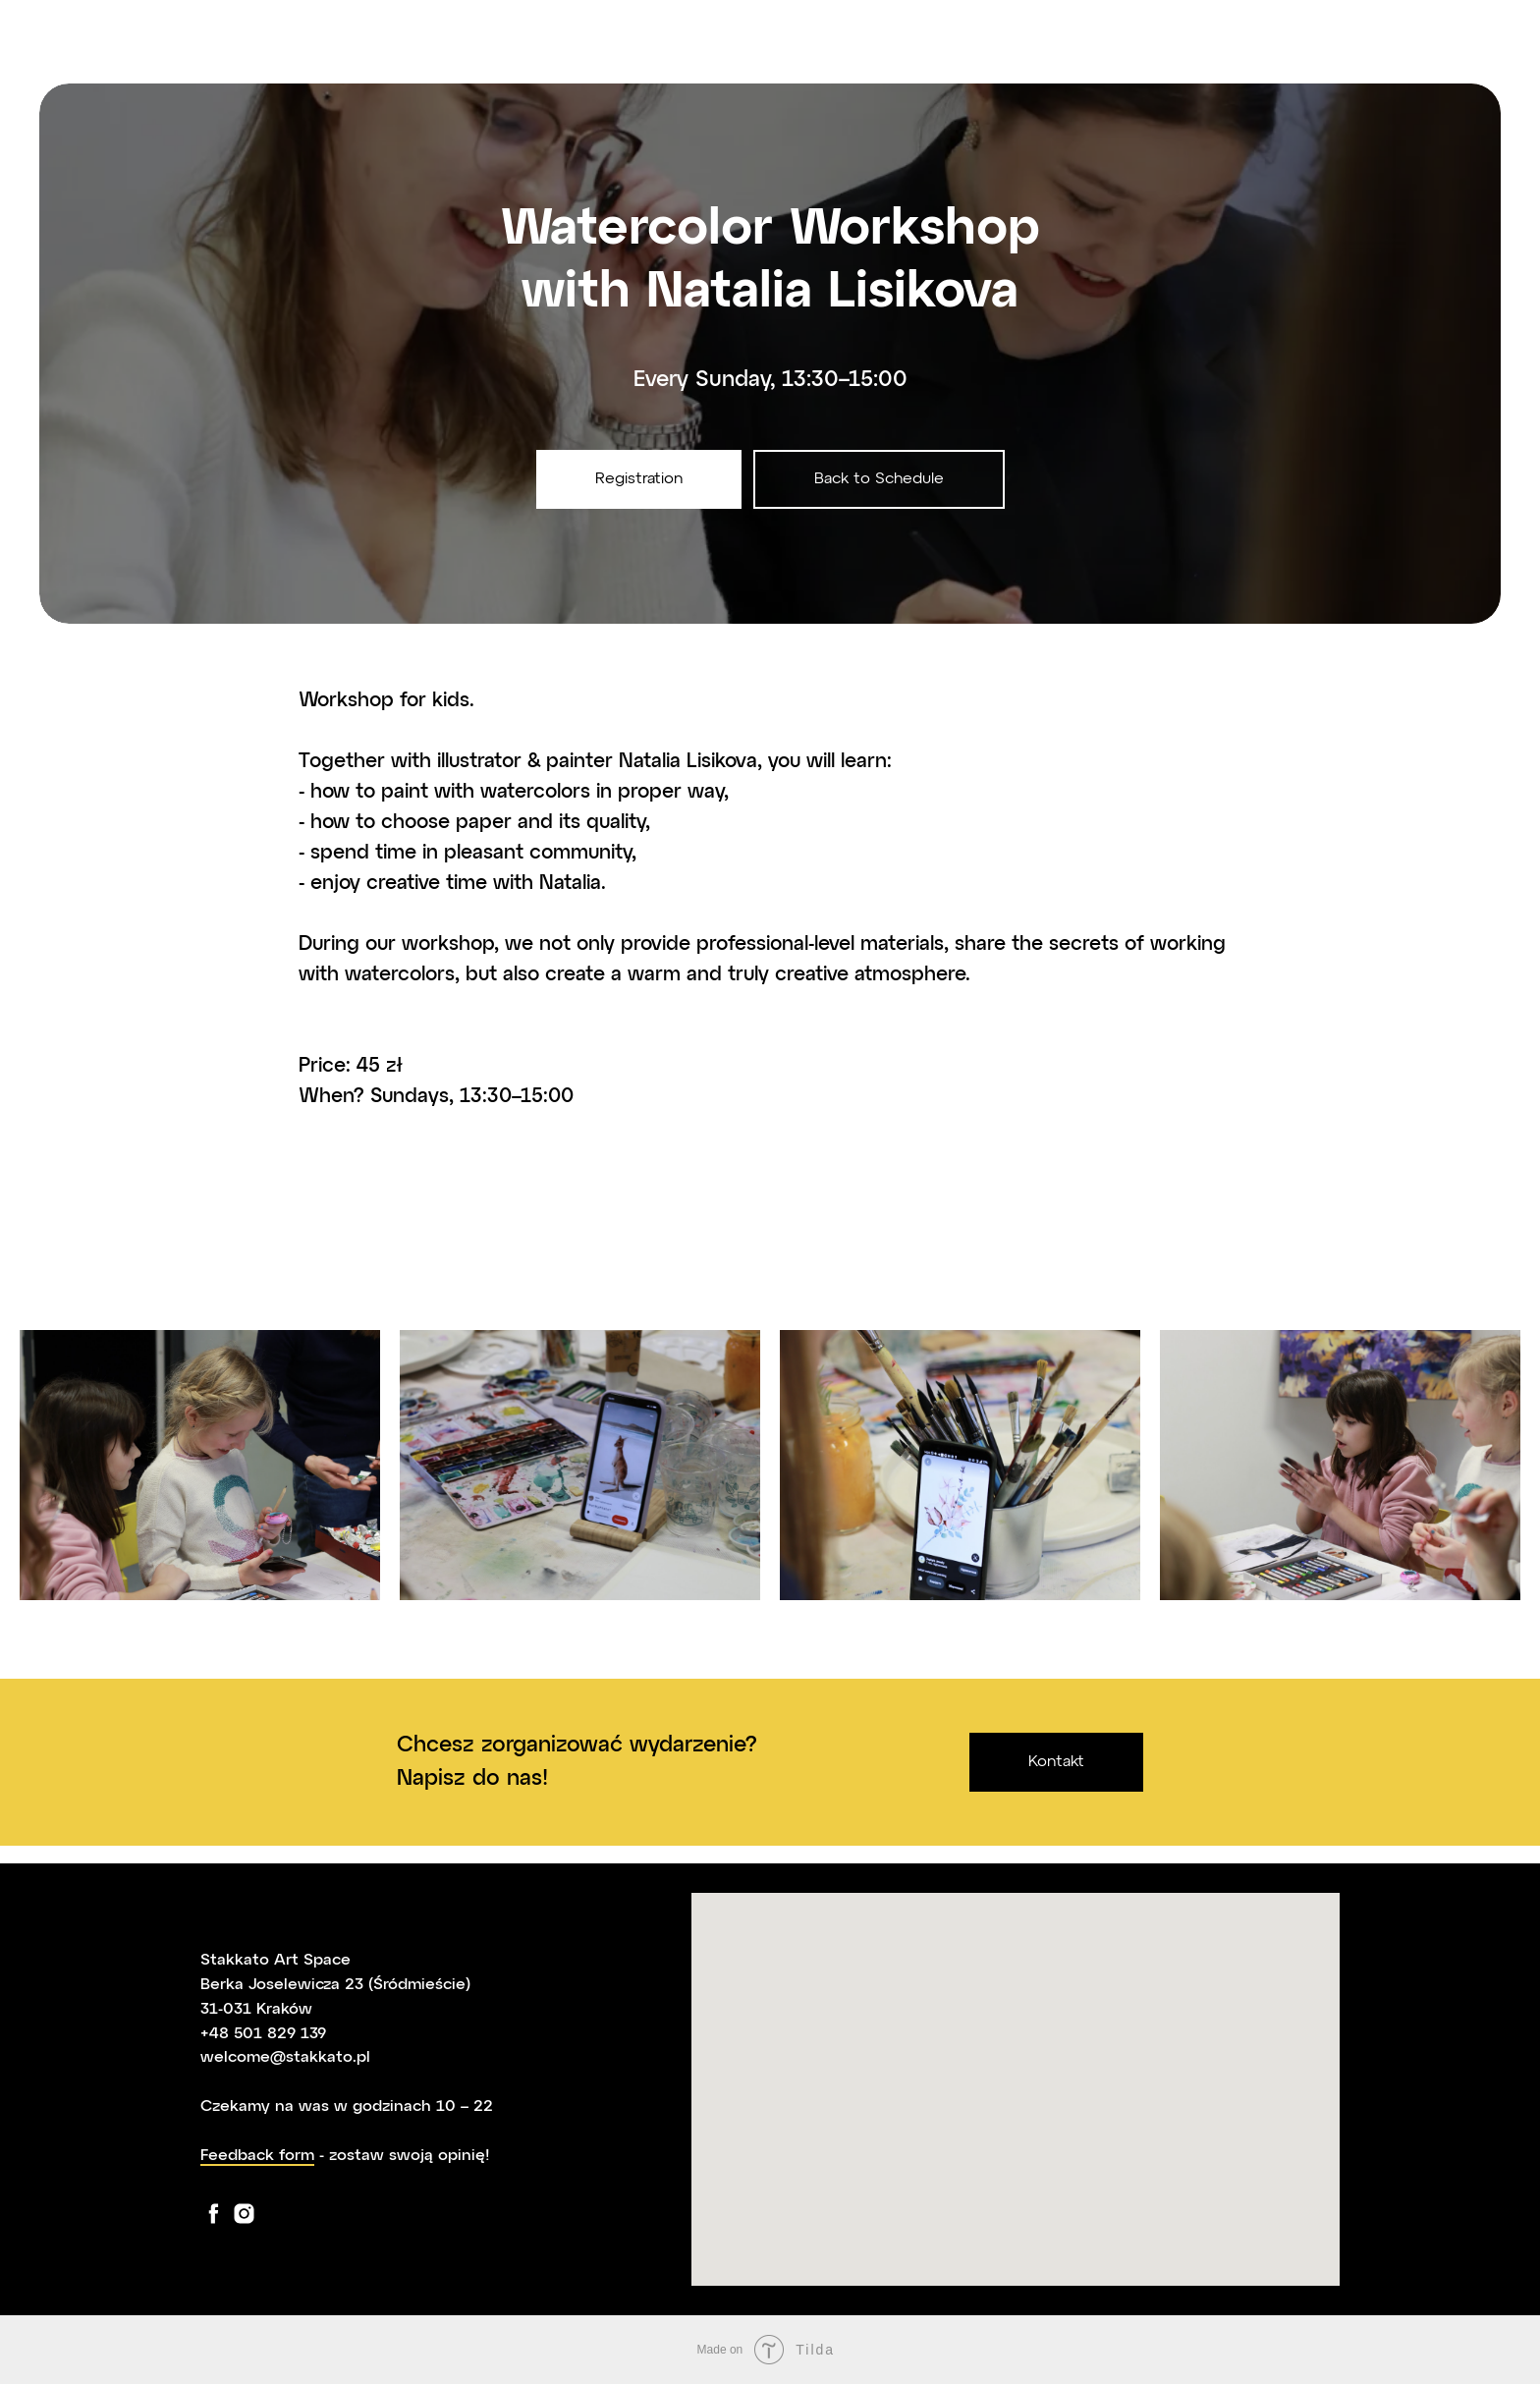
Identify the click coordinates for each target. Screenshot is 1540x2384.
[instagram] (244, 2213)
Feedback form (257, 2156)
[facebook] (213, 2213)
